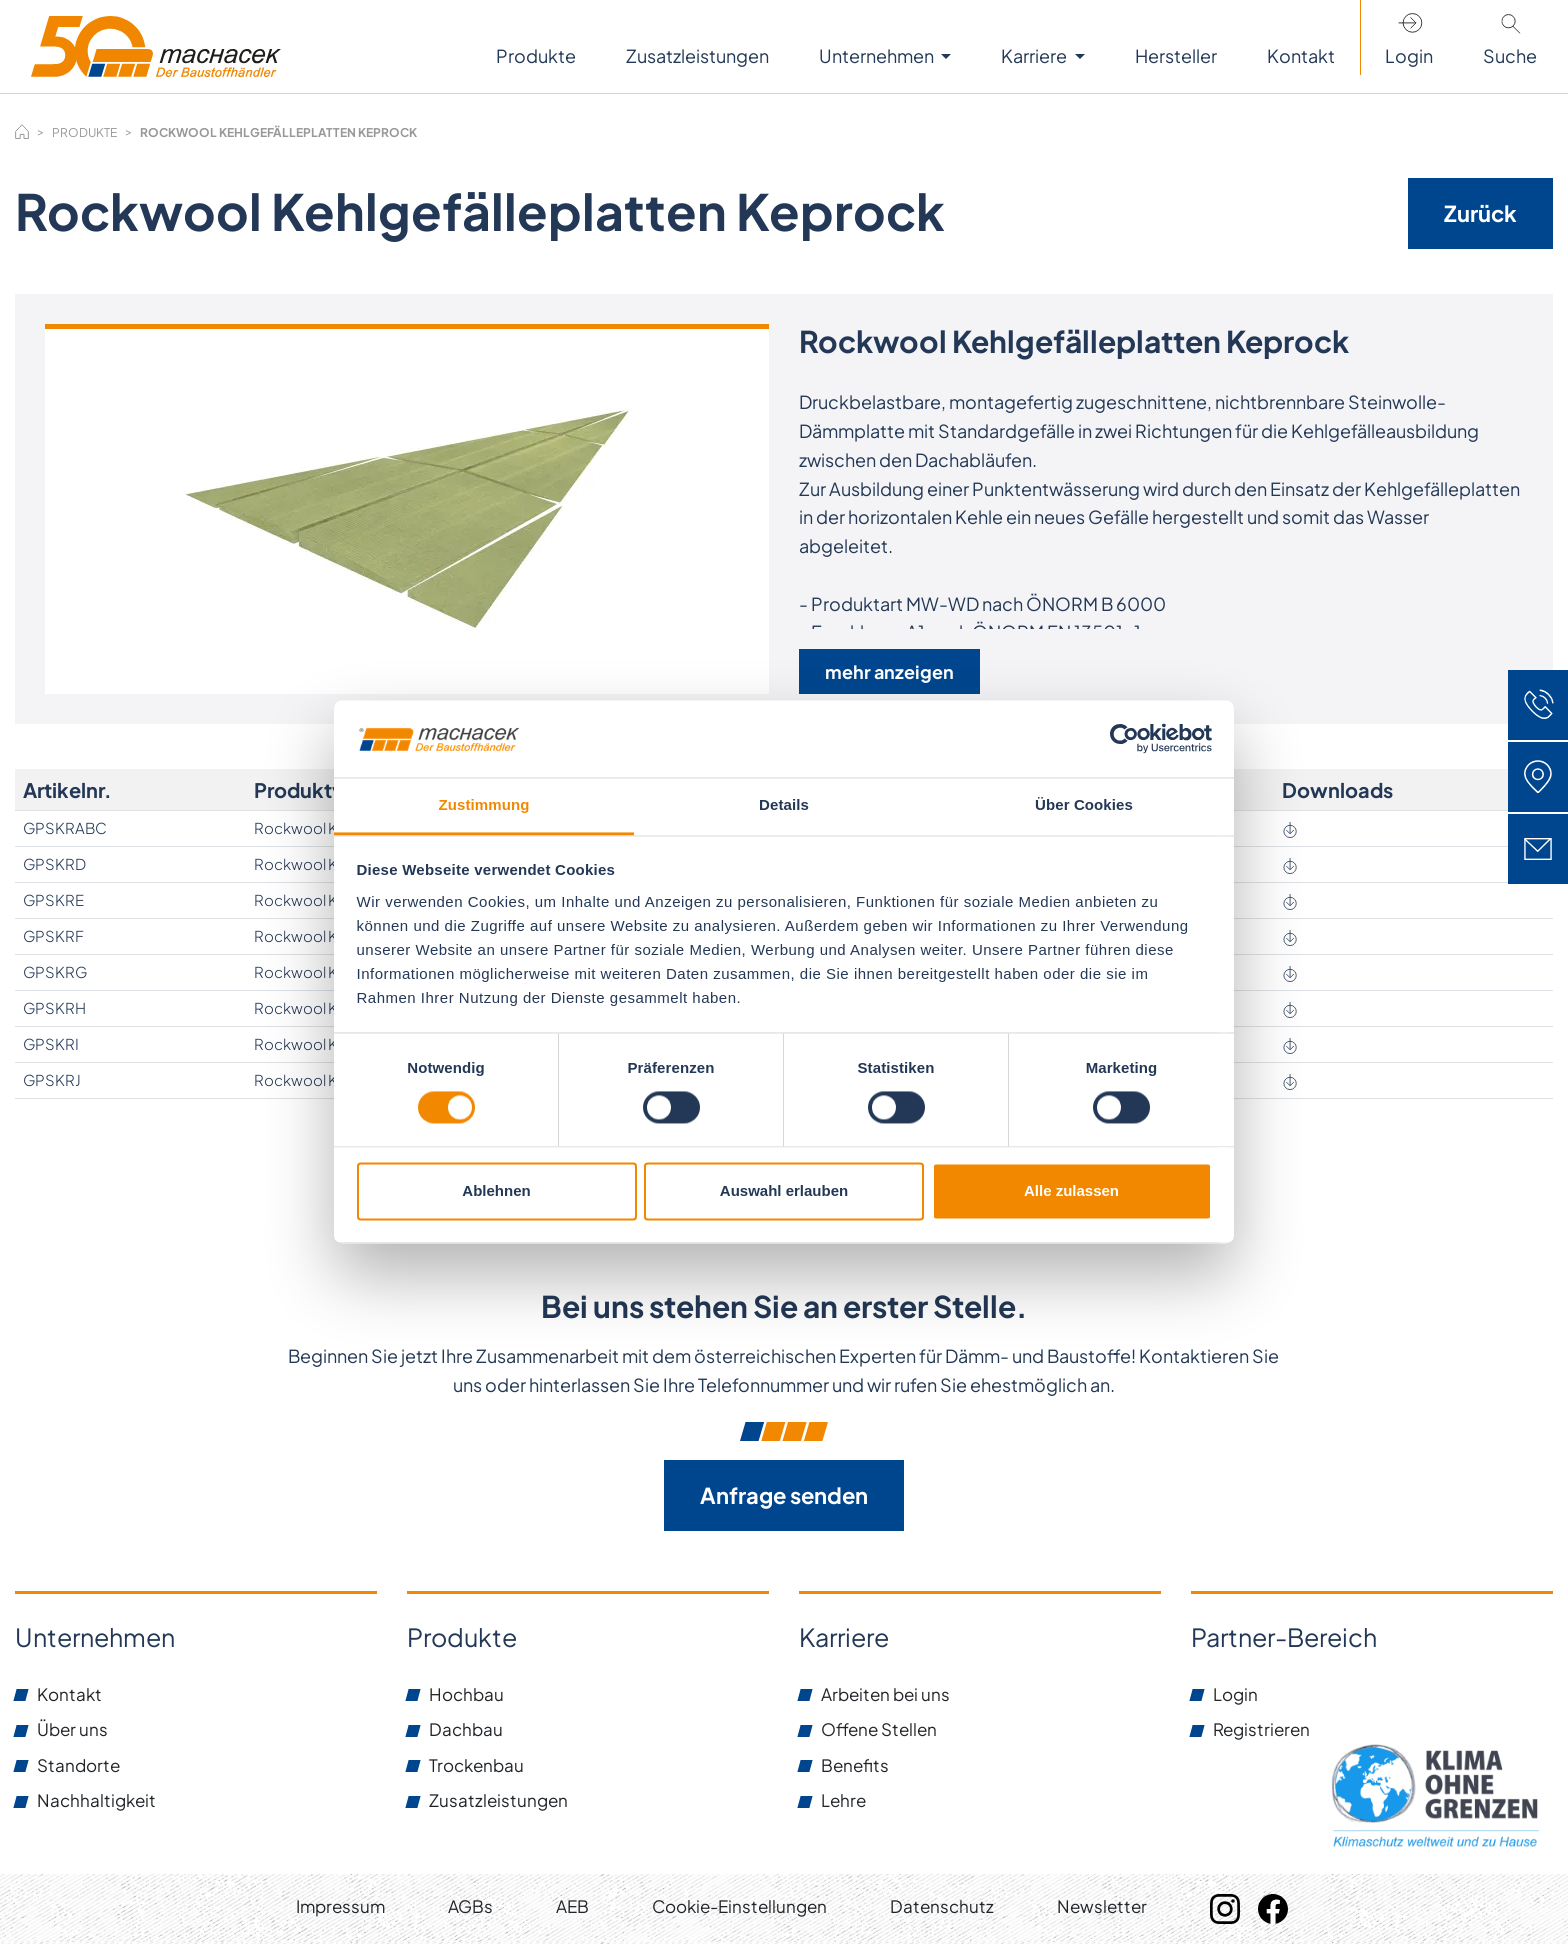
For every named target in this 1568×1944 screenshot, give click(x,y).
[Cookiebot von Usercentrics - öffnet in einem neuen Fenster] (1124, 739)
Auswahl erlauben (784, 1190)
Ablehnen (496, 1190)
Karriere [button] (1035, 55)
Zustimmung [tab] (484, 804)
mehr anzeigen (889, 671)
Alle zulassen (1071, 1190)
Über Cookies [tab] (1084, 804)
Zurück (1480, 213)
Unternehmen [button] (878, 55)
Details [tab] (784, 804)
